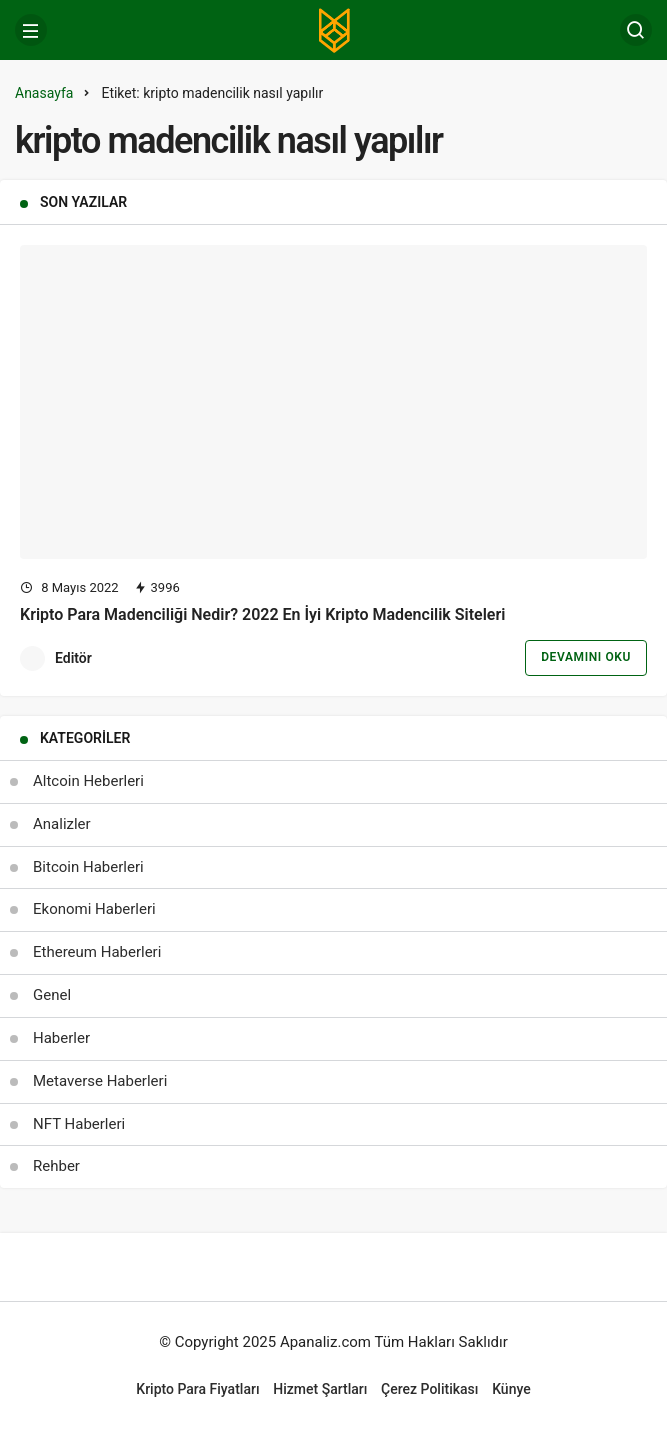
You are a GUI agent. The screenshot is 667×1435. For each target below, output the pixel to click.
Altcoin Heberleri (88, 781)
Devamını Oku (586, 657)
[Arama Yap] (636, 30)
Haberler (61, 1038)
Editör (73, 658)
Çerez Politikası (429, 1389)
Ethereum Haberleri (97, 952)
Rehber (56, 1166)
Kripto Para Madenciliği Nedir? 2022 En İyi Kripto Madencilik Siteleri (262, 613)
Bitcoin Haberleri (88, 867)
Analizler (62, 824)
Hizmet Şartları (320, 1389)
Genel (52, 995)
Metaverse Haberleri (100, 1081)
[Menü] (31, 30)
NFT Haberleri (79, 1124)
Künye (511, 1389)
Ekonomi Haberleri (94, 909)
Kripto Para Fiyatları (197, 1389)
